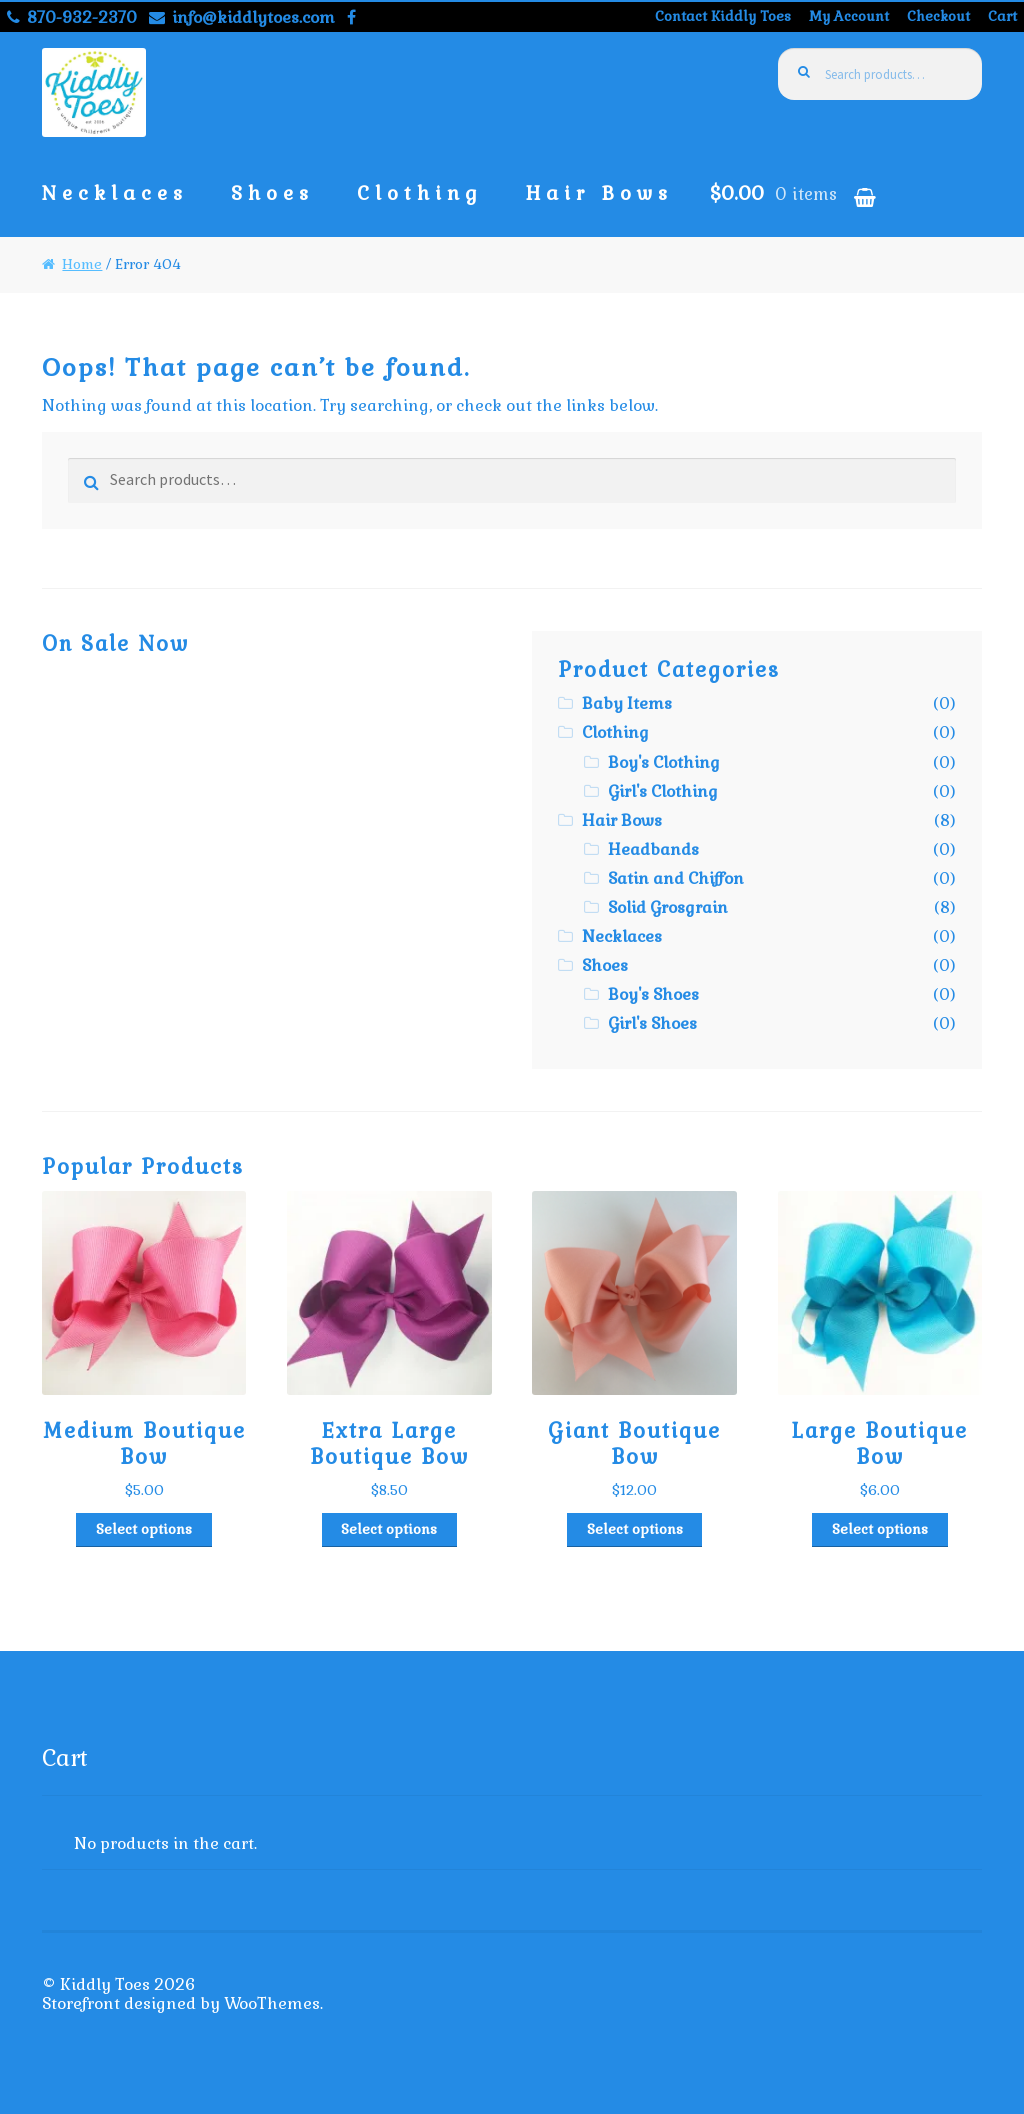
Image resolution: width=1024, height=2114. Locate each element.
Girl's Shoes (652, 1023)
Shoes (272, 193)
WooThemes (272, 2003)
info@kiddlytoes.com (238, 17)
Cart (1002, 16)
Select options (144, 1529)
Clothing (420, 193)
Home (82, 264)
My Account (849, 16)
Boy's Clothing (664, 762)
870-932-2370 (68, 17)
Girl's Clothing (663, 791)
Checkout (938, 16)
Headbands (653, 849)
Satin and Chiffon (676, 878)
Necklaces (115, 193)
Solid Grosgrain (668, 907)
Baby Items (627, 703)
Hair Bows (599, 193)
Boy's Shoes (653, 994)
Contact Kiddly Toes (723, 16)
